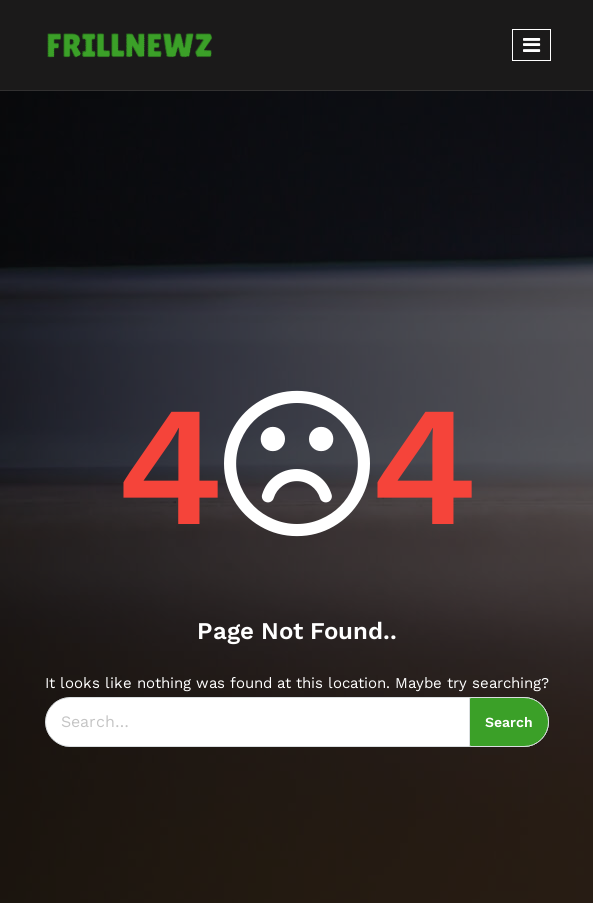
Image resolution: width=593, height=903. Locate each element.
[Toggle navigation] (531, 45)
